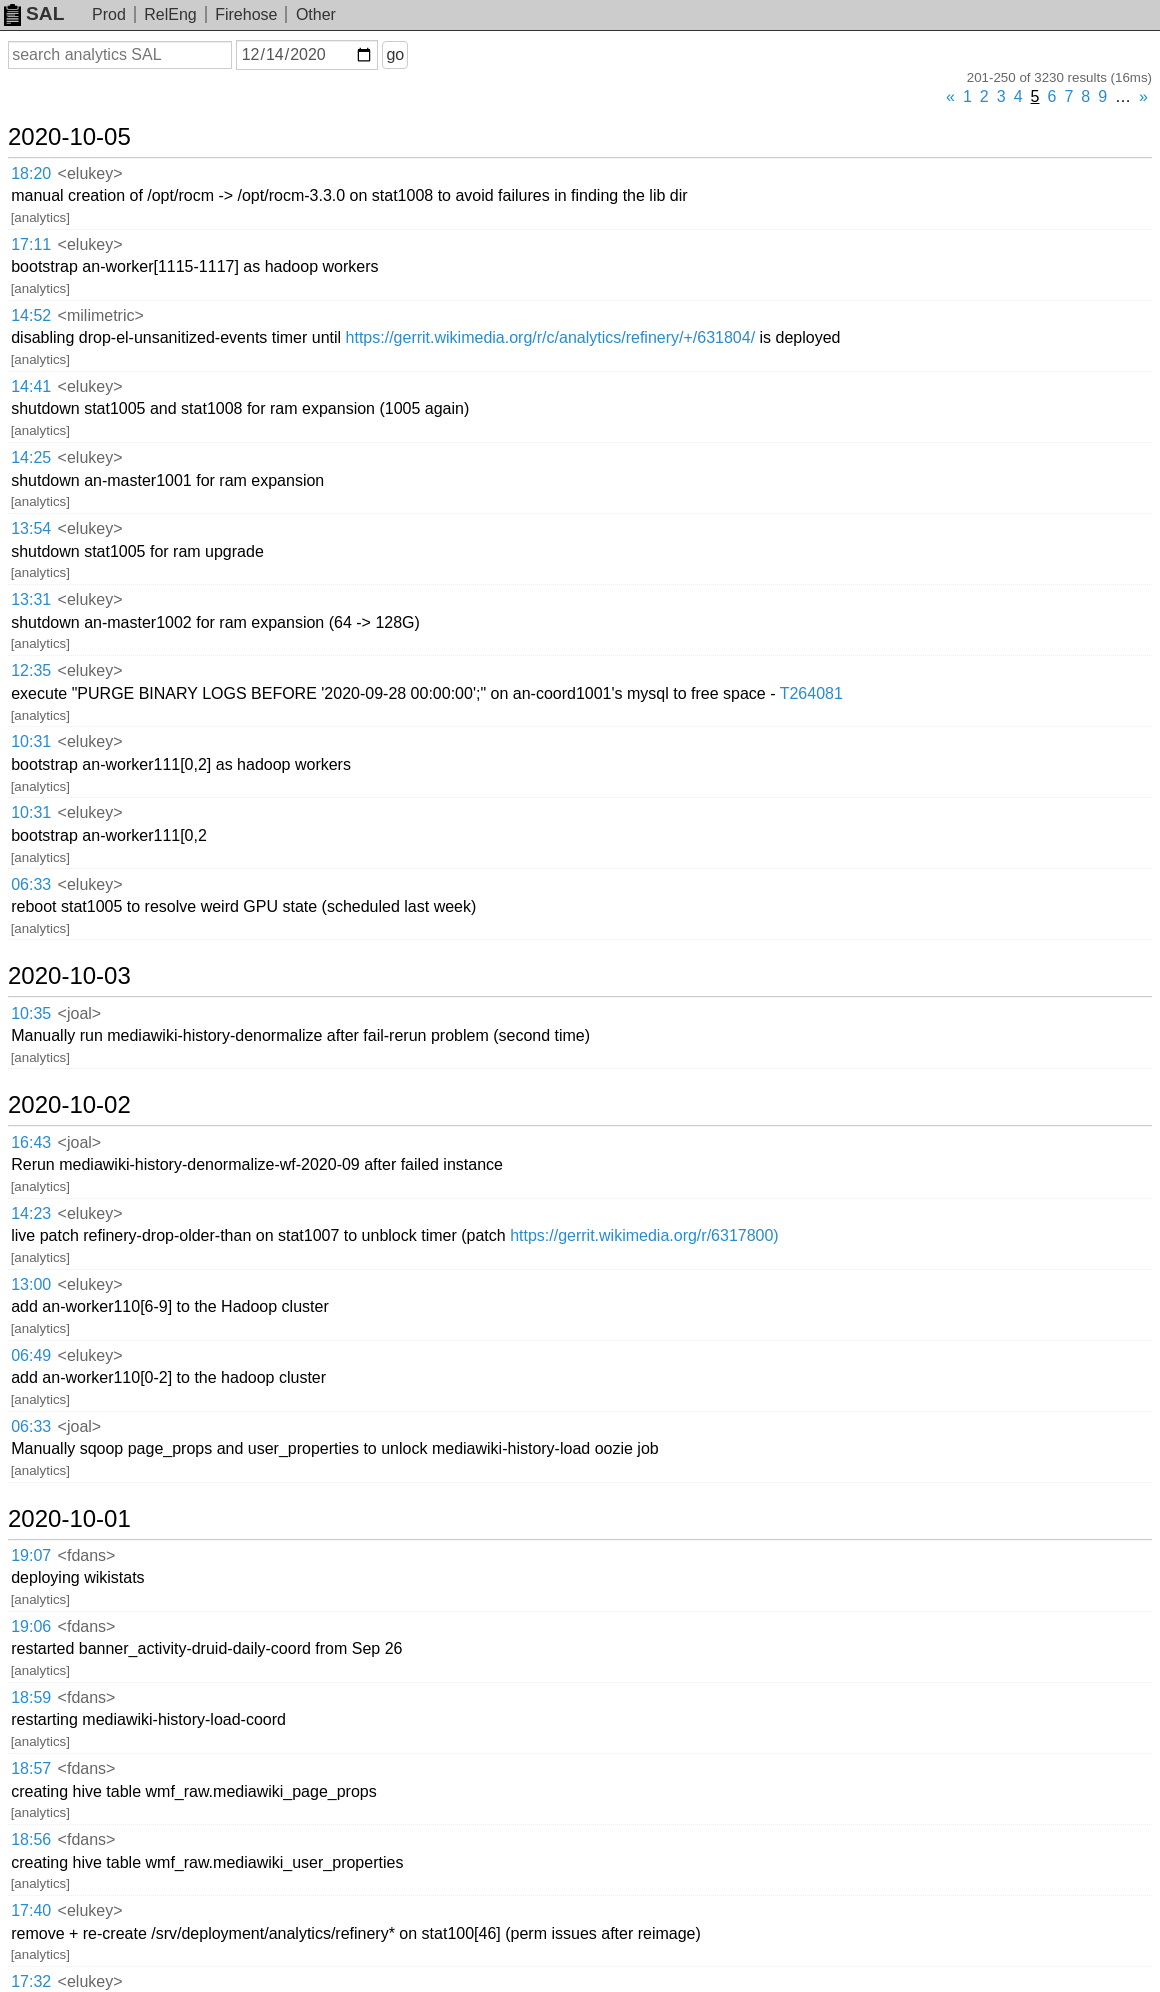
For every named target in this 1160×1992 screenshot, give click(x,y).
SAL (34, 13)
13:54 (31, 528)
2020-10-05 (69, 137)
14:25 (31, 457)
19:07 (31, 1555)
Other (316, 14)
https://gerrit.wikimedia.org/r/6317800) (644, 1235)
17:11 (31, 244)
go (395, 54)
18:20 (31, 173)
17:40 (31, 1910)
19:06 (31, 1626)
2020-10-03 (69, 976)
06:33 (31, 884)
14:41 (31, 386)
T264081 (811, 693)
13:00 (31, 1284)
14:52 (31, 315)
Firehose (246, 14)
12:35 (31, 670)
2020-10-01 (69, 1519)
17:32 (31, 1981)
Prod (109, 14)
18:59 (31, 1697)
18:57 (31, 1768)
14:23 (31, 1213)
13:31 (31, 599)
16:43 (31, 1142)
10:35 (31, 1013)
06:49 (31, 1355)
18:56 (31, 1839)
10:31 (31, 741)
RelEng (170, 14)
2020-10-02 (69, 1105)
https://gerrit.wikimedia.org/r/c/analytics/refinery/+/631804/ (551, 337)
